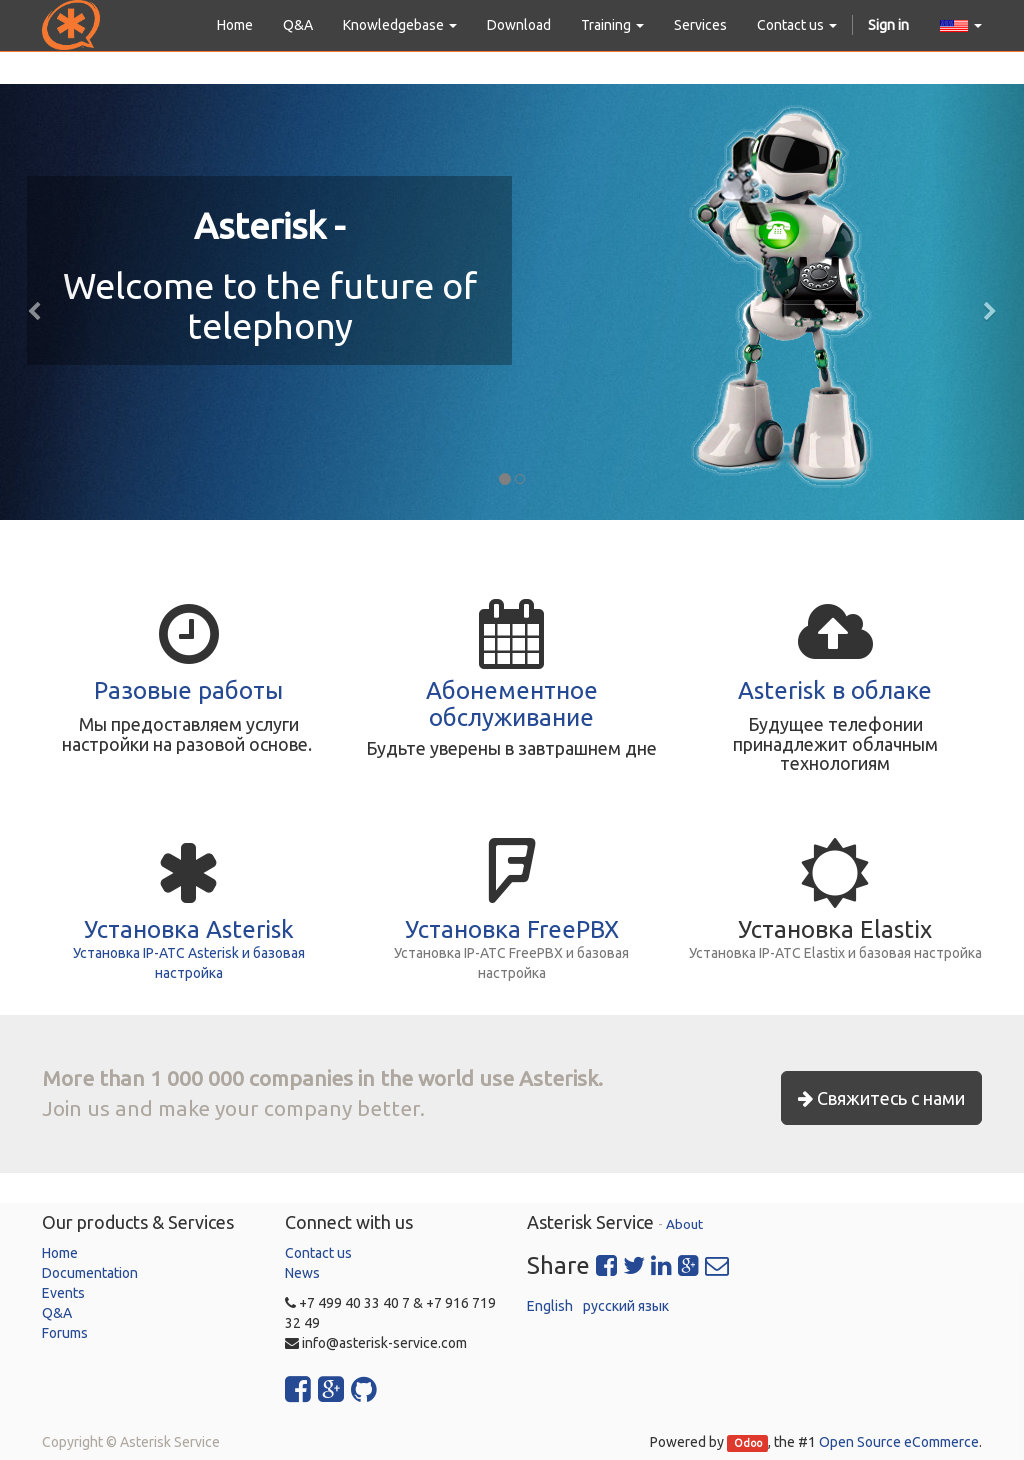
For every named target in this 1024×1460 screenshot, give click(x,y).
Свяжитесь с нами (881, 1098)
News (302, 1273)
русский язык (626, 1306)
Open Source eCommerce (899, 1442)
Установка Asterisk (189, 929)
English (550, 1306)
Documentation (90, 1273)
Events (63, 1293)
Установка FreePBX (512, 929)
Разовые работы (188, 690)
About (684, 1224)
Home (60, 1253)
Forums (65, 1333)
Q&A (57, 1313)
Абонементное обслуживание (512, 703)
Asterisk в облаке (835, 690)
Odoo (748, 1443)
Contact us (318, 1253)
